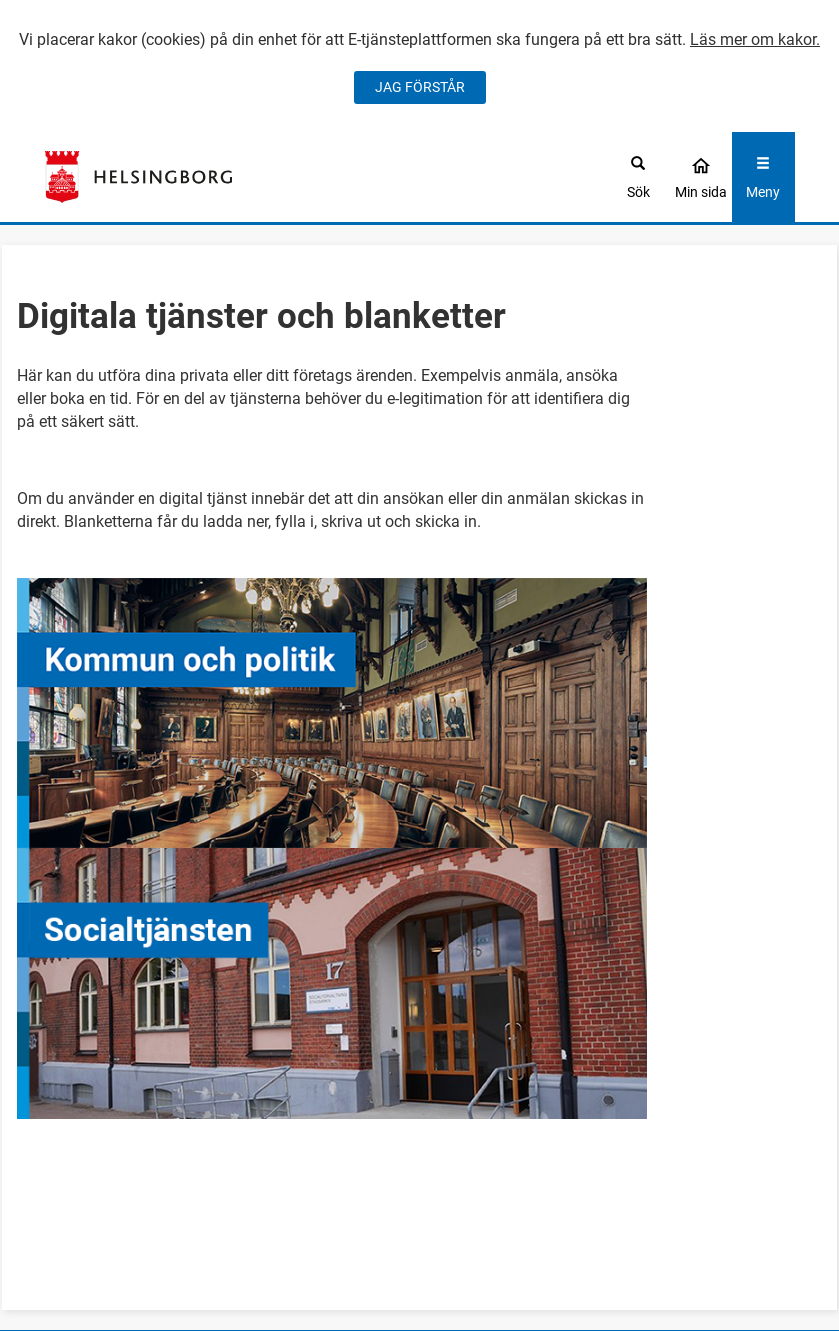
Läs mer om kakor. (755, 39)
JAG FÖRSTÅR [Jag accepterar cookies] (420, 87)
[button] (419, 713)
